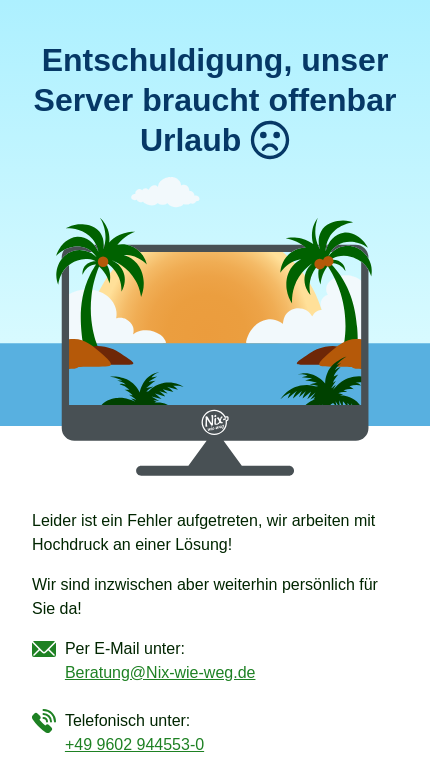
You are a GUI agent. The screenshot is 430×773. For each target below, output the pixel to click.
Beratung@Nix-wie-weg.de (160, 672)
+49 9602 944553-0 (134, 744)
